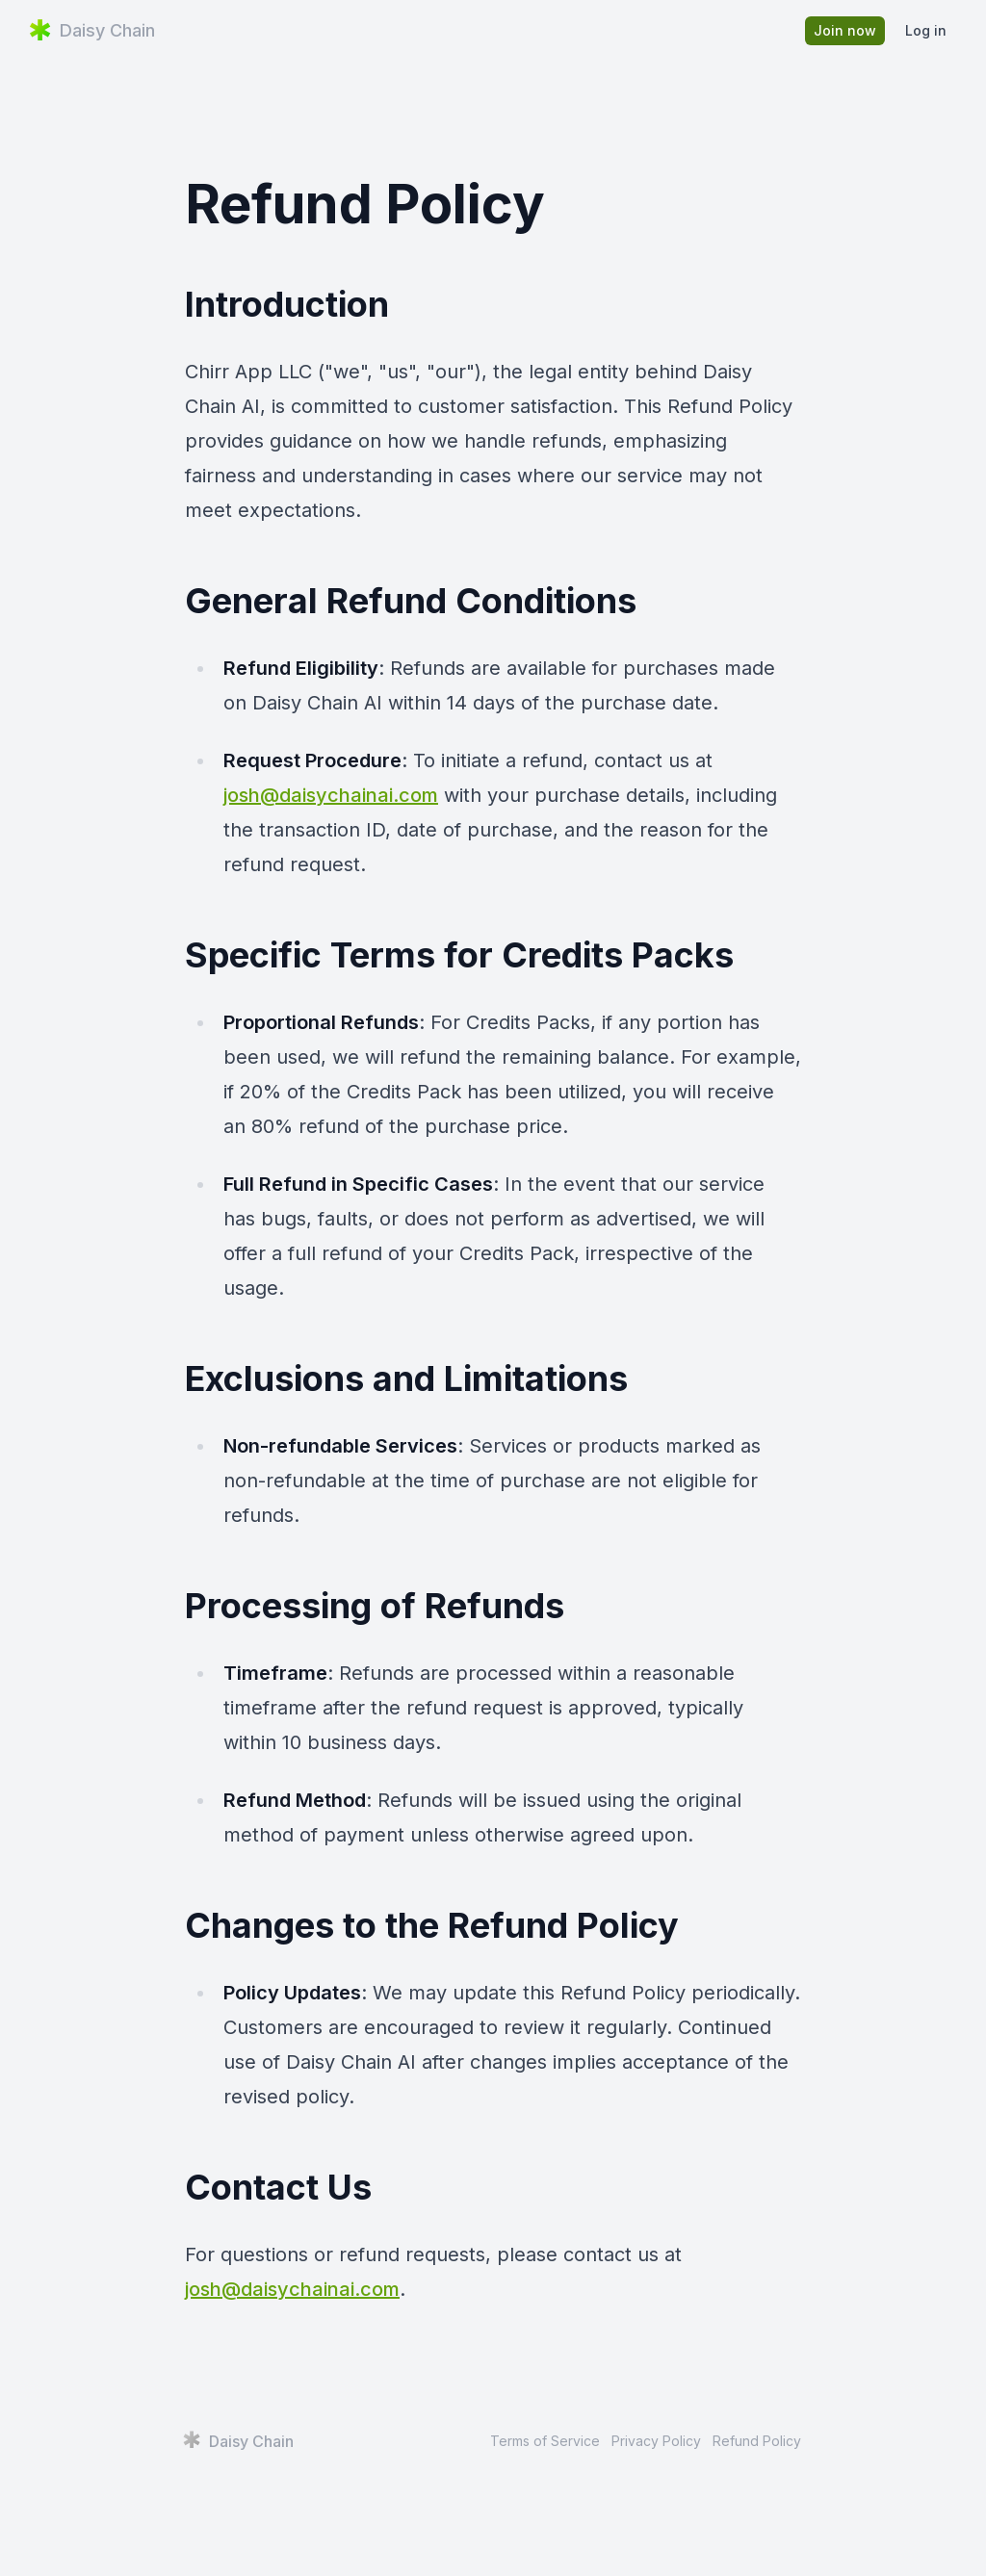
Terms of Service (545, 2441)
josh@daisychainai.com (330, 795)
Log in (926, 30)
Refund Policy (757, 2441)
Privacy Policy (656, 2441)
